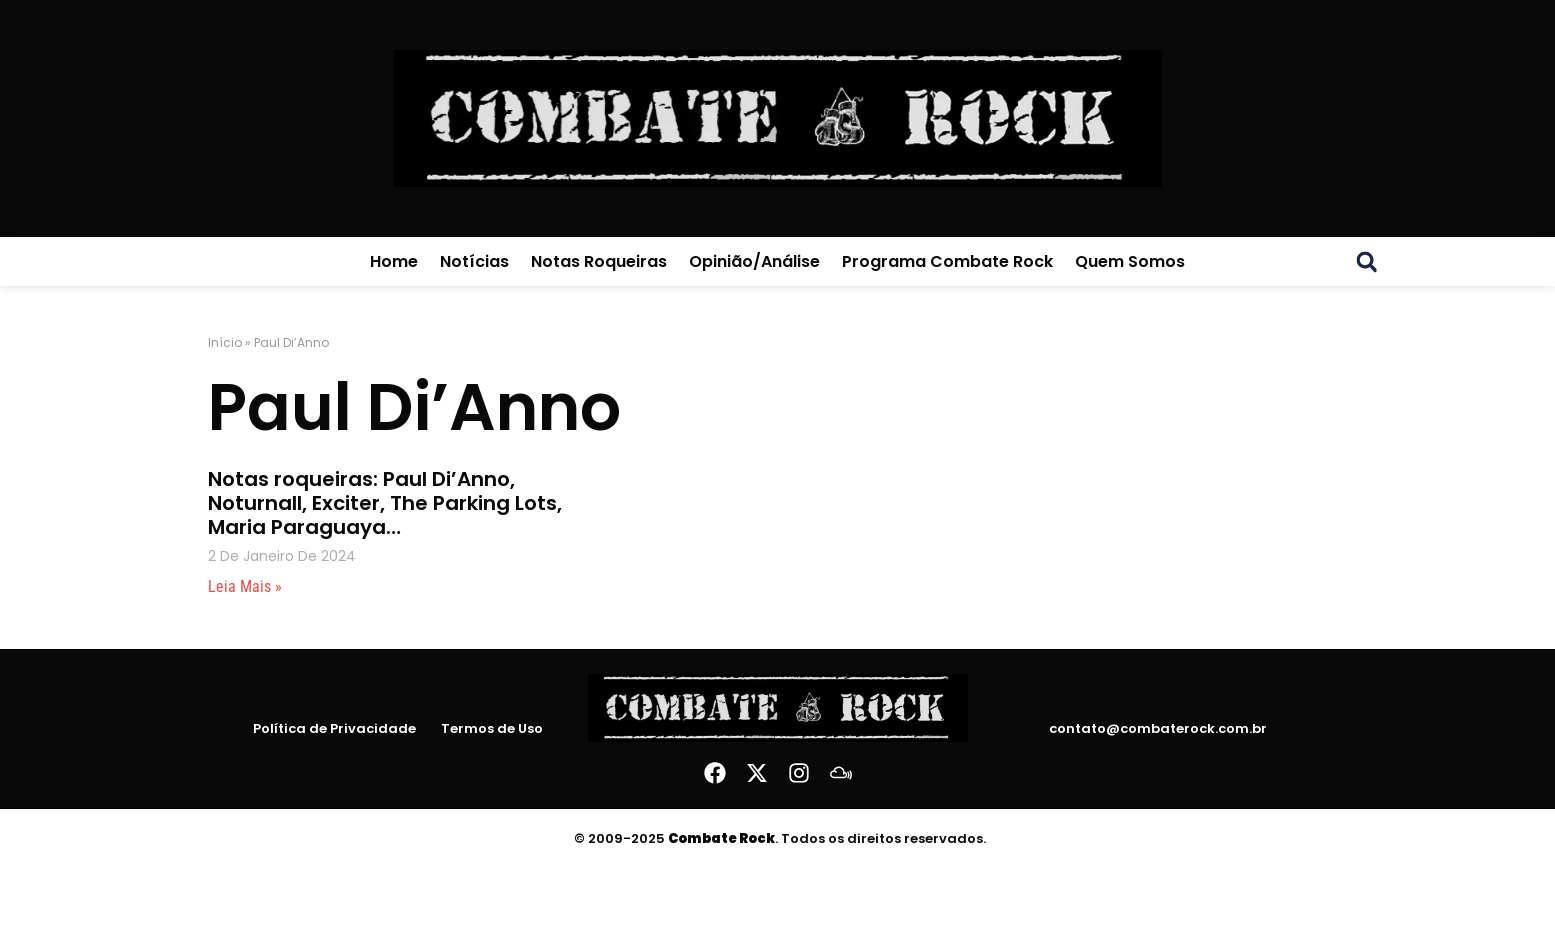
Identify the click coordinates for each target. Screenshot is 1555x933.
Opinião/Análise (754, 261)
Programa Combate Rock (947, 261)
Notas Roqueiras (599, 261)
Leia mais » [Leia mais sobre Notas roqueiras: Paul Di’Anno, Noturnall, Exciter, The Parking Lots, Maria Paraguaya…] (245, 586)
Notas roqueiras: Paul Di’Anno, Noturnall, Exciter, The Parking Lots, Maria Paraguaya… (385, 503)
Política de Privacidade (334, 729)
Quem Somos (1130, 261)
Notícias (474, 261)
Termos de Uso (492, 729)
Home (394, 261)
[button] (1367, 262)
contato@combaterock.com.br (1158, 728)
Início (225, 342)
